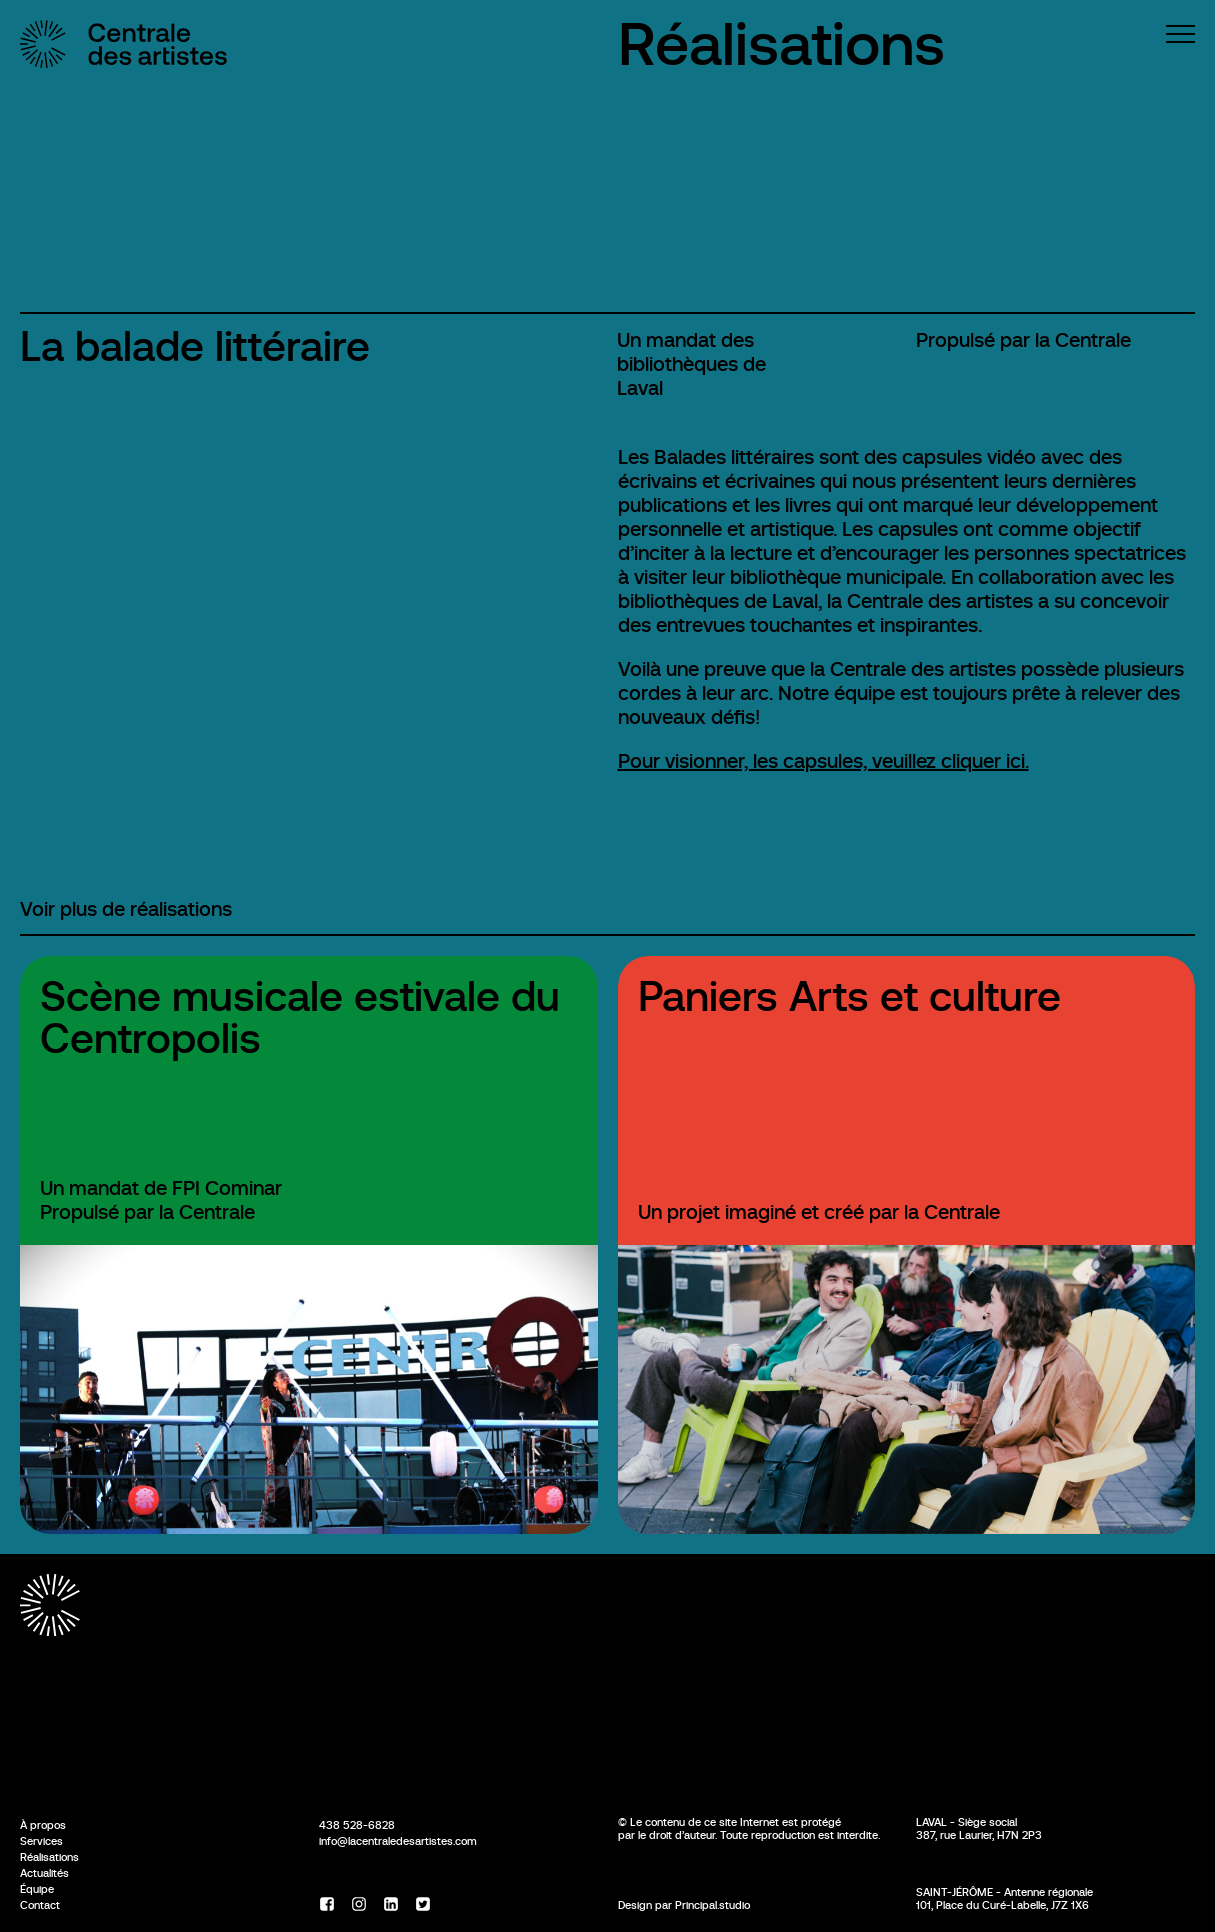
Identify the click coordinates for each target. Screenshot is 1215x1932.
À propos (43, 1825)
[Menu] (1180, 34)
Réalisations (781, 44)
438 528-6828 (357, 1825)
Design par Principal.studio (684, 1905)
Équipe (37, 1889)
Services (41, 1841)
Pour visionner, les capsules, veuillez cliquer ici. (823, 761)
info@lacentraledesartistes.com (398, 1841)
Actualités (44, 1873)
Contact (40, 1905)
